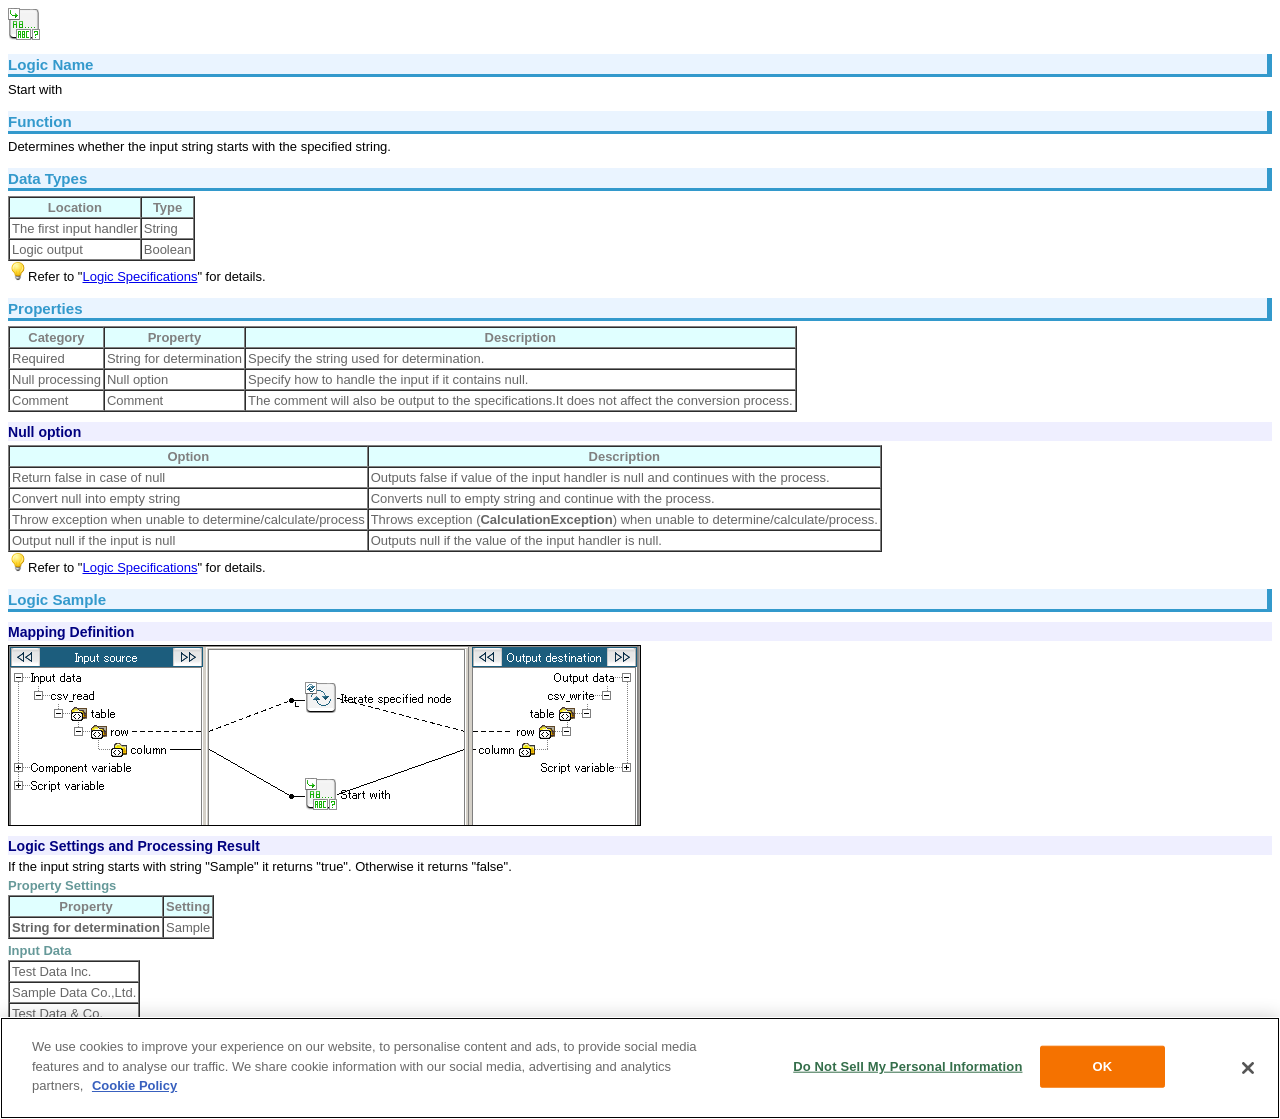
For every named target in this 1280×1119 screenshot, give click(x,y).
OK (1103, 1066)
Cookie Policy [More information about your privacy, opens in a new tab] (134, 1085)
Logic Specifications (139, 276)
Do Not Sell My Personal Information (907, 1066)
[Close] (1248, 1068)
